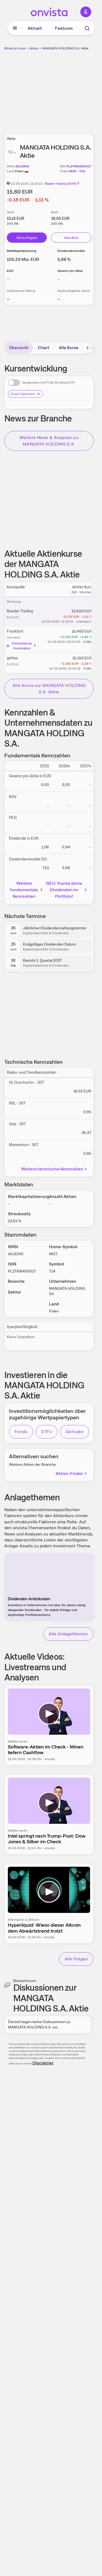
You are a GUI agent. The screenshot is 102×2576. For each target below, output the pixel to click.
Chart (43, 347)
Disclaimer (43, 2063)
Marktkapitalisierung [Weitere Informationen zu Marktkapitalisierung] (21, 251)
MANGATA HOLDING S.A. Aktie (65, 48)
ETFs (46, 1431)
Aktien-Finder (71, 1473)
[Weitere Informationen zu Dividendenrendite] (64, 259)
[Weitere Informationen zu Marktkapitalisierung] (23, 259)
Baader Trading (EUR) (62, 183)
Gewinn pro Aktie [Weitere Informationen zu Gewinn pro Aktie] (70, 271)
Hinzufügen (27, 237)
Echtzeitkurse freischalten (22, 645)
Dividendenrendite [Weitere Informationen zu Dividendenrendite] (71, 251)
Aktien (34, 48)
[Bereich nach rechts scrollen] (87, 348)
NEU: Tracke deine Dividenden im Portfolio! (67, 889)
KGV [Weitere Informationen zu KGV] (10, 271)
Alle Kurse (68, 347)
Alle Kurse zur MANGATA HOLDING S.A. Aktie (48, 689)
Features (64, 28)
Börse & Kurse (14, 48)
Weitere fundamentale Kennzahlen (27, 889)
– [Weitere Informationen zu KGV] (8, 279)
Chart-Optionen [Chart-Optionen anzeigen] (25, 394)
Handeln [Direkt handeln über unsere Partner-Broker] (71, 237)
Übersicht (18, 347)
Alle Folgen (76, 1959)
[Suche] (87, 28)
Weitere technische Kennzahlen (54, 1169)
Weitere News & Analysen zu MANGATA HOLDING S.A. (48, 441)
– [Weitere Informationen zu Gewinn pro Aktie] (58, 279)
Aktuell (35, 28)
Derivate (74, 1431)
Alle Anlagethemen (68, 1634)
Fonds (21, 1431)
